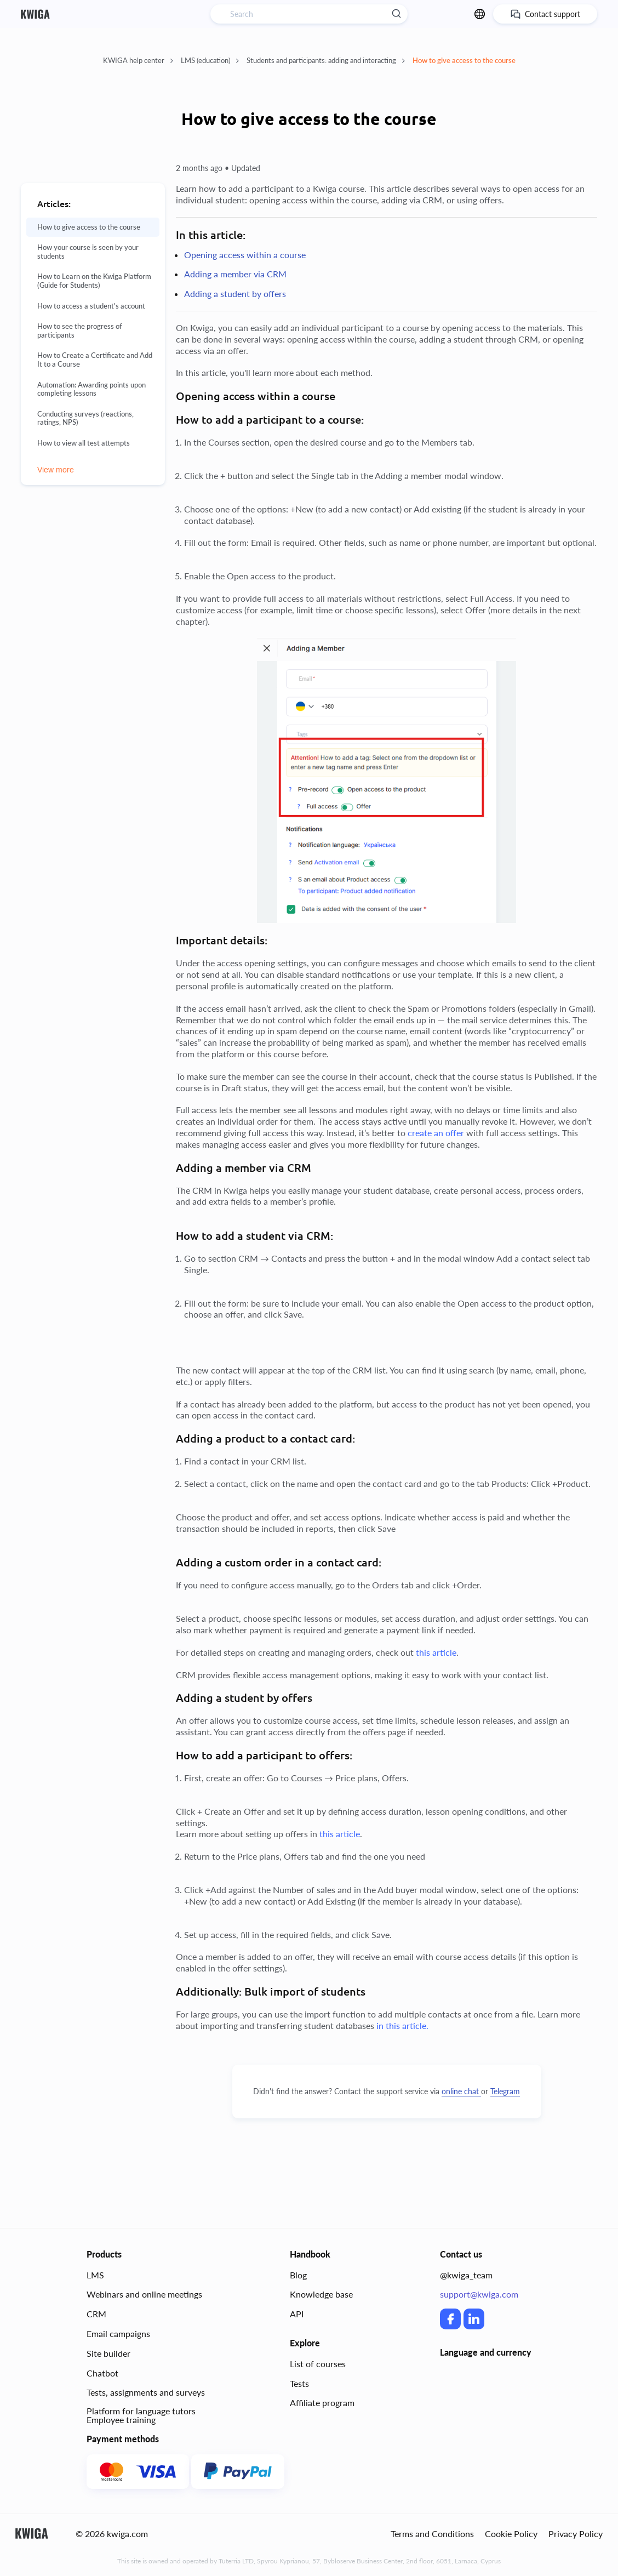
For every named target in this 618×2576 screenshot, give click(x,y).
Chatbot (102, 2373)
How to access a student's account (91, 306)
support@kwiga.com (479, 2294)
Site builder (108, 2353)
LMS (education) (210, 60)
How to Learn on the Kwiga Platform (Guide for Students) (94, 280)
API (297, 2314)
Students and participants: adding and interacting (326, 60)
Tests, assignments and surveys (146, 2392)
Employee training (121, 2419)
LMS (95, 2275)
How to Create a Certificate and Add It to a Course (94, 359)
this (423, 1652)
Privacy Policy (575, 2533)
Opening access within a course (245, 254)
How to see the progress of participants (79, 330)
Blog (298, 2275)
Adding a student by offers (235, 293)
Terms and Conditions (432, 2533)
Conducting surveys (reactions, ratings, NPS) (85, 418)
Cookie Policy (511, 2533)
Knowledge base (321, 2294)
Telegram (505, 2091)
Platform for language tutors (141, 2411)
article (443, 1652)
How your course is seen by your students (88, 251)
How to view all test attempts (83, 443)
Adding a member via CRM (235, 274)
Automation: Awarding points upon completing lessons (91, 389)
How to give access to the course (464, 60)
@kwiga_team (466, 2275)
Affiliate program (322, 2402)
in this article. (402, 2025)
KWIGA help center (138, 60)
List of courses (318, 2363)
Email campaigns (118, 2333)
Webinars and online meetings (144, 2294)
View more (55, 469)
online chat (461, 2091)
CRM (96, 2314)
